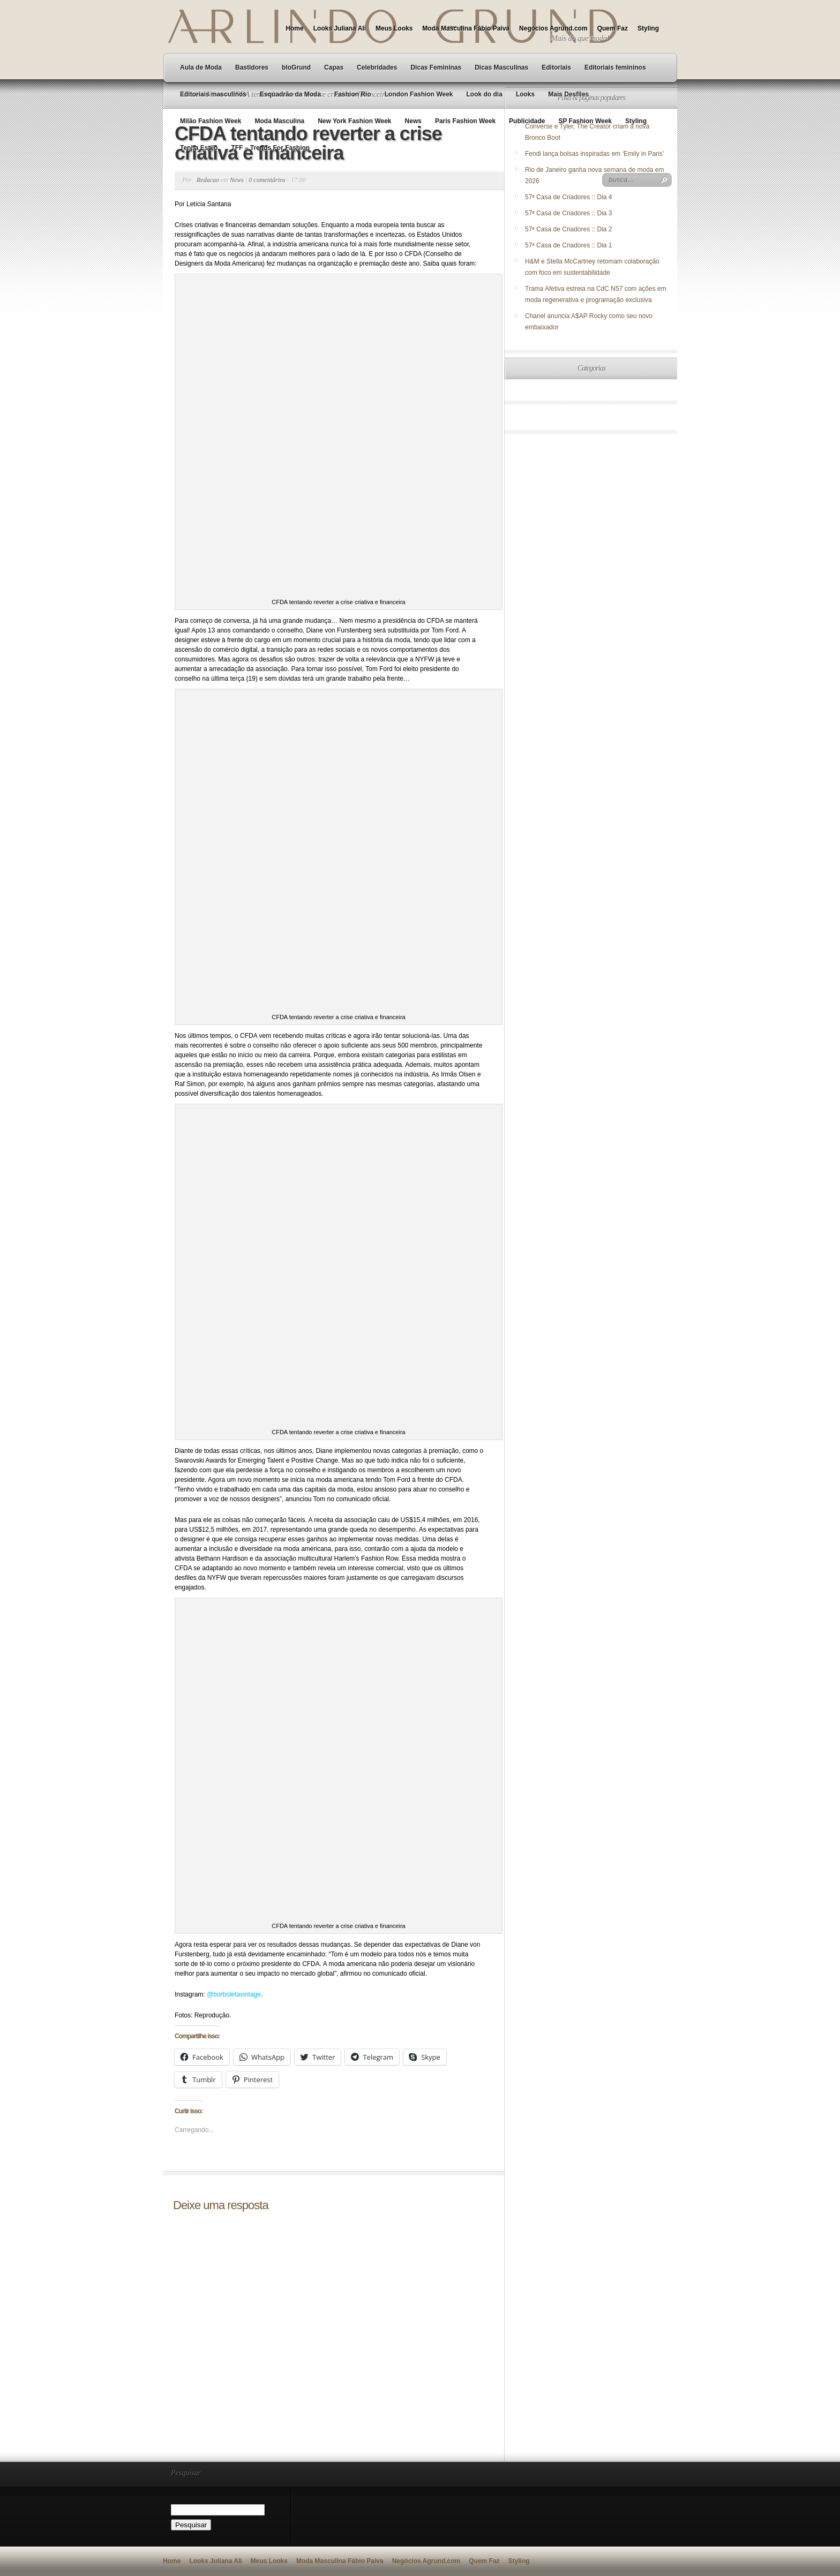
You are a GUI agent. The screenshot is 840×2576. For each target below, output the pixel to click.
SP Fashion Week (585, 121)
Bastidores (251, 67)
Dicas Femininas (435, 67)
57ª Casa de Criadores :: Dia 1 (568, 245)
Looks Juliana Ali (339, 28)
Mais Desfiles (568, 94)
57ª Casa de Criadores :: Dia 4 (568, 197)
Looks (525, 94)
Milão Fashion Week (210, 121)
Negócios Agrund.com (553, 28)
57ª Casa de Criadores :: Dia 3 (568, 213)
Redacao (208, 180)
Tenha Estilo (199, 148)
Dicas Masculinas (501, 67)
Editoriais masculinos (213, 94)
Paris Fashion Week (465, 121)
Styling (648, 28)
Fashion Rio (352, 94)
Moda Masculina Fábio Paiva (465, 28)
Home (294, 28)
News (413, 121)
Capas (333, 67)
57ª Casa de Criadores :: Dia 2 (568, 229)
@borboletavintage (234, 1994)
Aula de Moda (201, 67)
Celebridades (377, 67)
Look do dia (484, 94)
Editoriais (556, 67)
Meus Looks (394, 28)
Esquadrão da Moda (290, 94)
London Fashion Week (419, 94)
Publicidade (527, 121)
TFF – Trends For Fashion (270, 148)
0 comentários (267, 180)
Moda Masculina (279, 121)
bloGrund (296, 67)
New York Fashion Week (354, 121)
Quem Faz (612, 28)
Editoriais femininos (615, 67)
